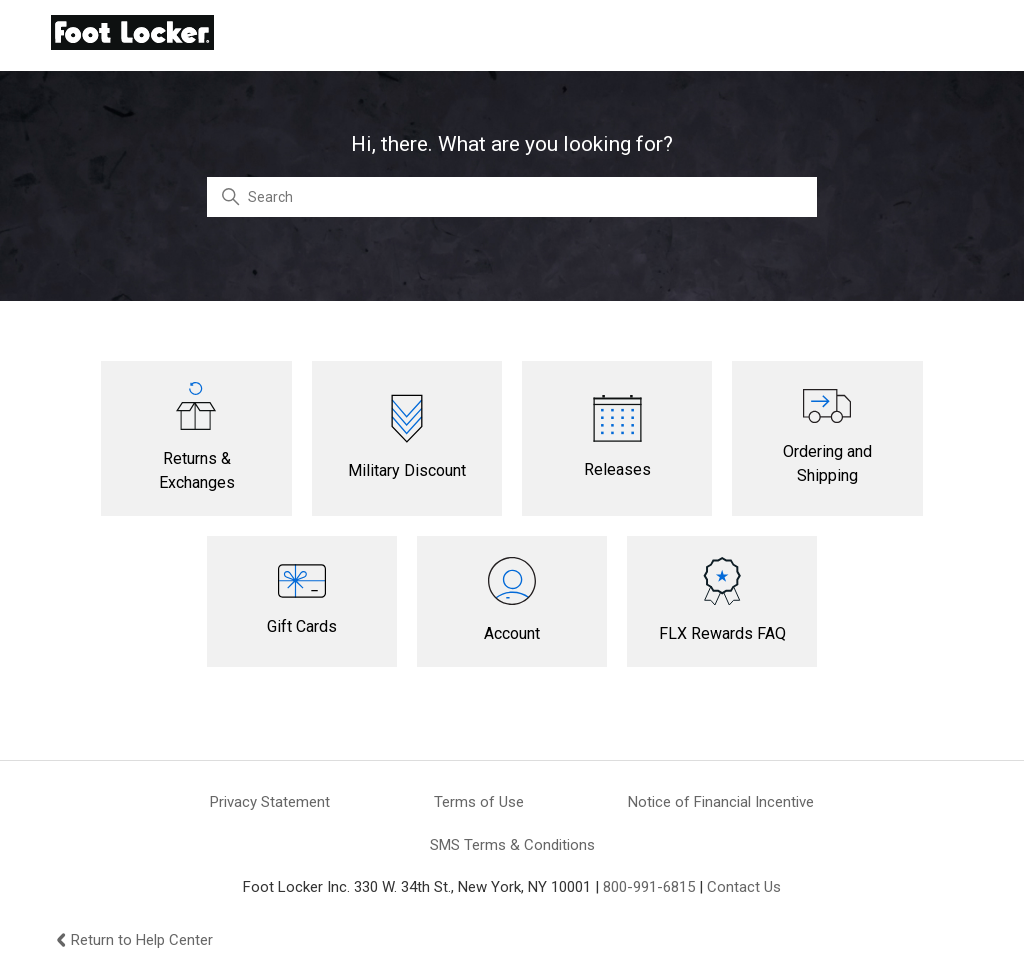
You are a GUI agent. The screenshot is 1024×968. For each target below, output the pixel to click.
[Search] (512, 197)
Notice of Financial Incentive (721, 802)
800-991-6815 (649, 887)
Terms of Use (479, 802)
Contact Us (744, 887)
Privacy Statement (270, 802)
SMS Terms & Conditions (512, 845)
